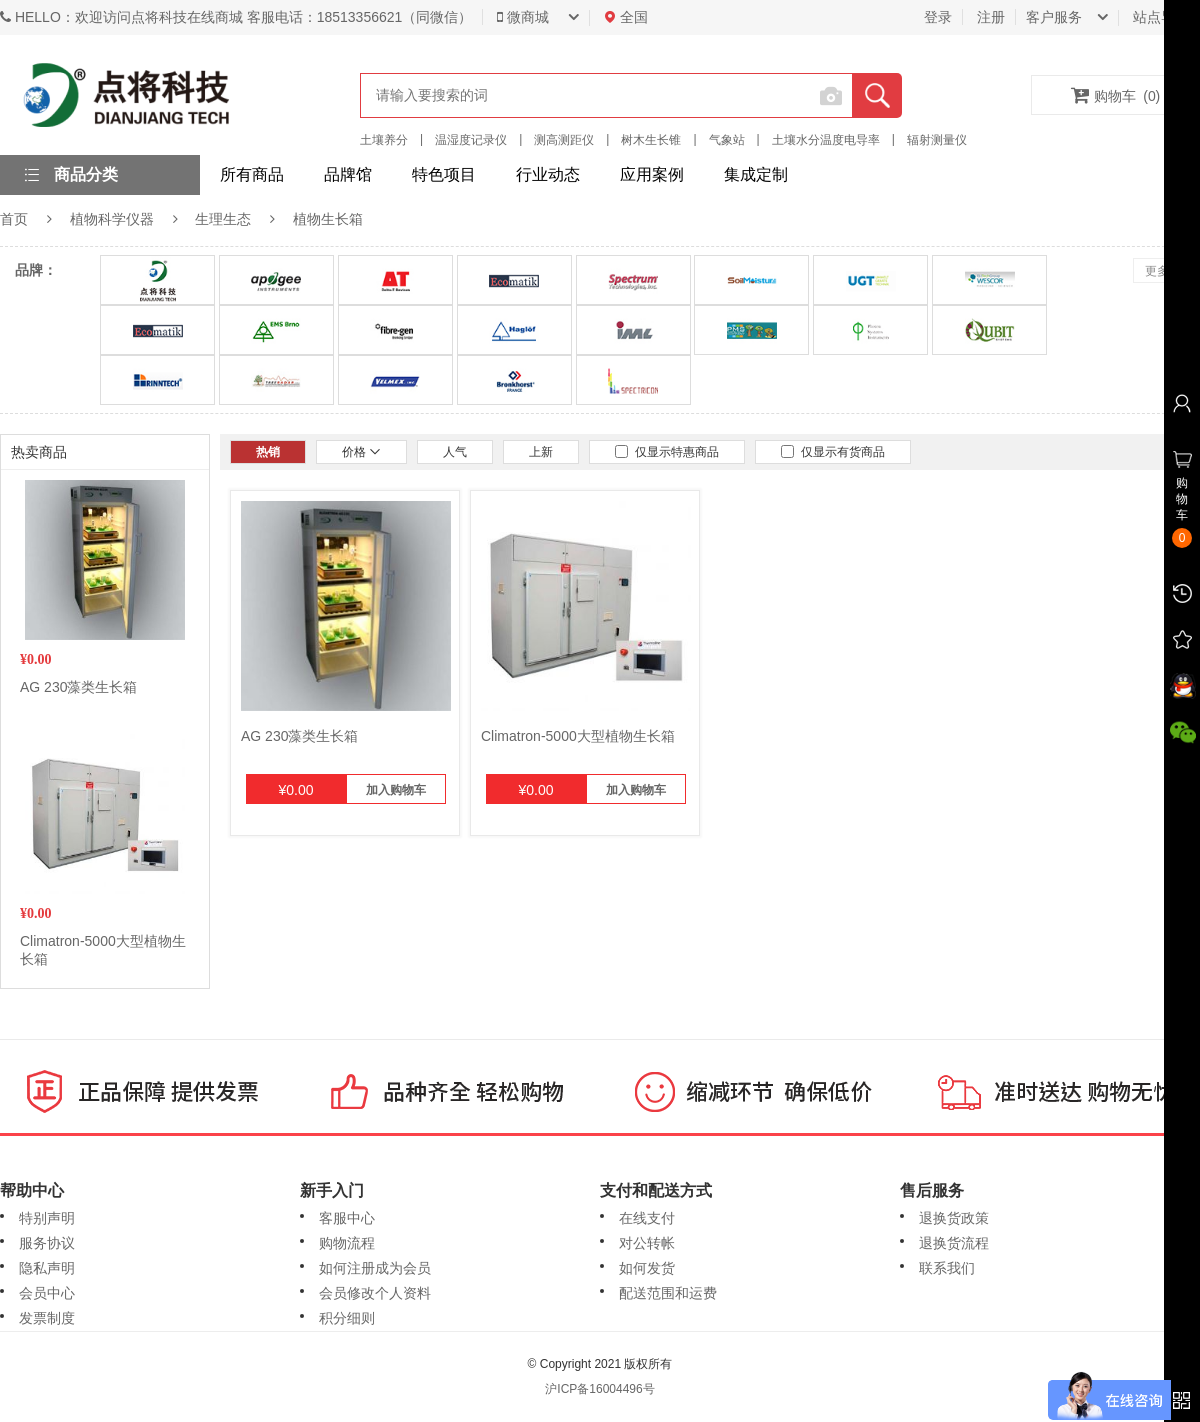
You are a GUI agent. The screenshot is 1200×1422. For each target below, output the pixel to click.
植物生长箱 (328, 219)
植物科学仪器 (112, 219)
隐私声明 (47, 1268)
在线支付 (647, 1218)
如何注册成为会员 (375, 1268)
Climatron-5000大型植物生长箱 (578, 736)
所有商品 (252, 174)
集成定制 (756, 174)
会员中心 (47, 1293)
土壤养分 (384, 140)
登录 (938, 17)
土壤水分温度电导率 (826, 140)
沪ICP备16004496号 (599, 1389)
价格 (361, 452)
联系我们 (947, 1268)
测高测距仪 (564, 140)
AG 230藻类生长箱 (78, 687)
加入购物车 (396, 790)
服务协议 (47, 1243)
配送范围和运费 (668, 1293)
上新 (541, 452)
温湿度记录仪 (471, 140)
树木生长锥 (651, 140)
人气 (455, 452)
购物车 (1116, 95)
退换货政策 (954, 1218)
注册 (991, 17)
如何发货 (647, 1268)
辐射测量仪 (937, 140)
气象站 (727, 140)
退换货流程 (954, 1243)
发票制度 (47, 1318)
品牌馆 (348, 174)
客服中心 (347, 1218)
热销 (268, 452)
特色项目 (444, 174)
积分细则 (347, 1318)
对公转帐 (647, 1243)
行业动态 (548, 174)
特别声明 (47, 1218)
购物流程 (347, 1243)
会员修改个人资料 (375, 1293)
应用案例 (652, 174)
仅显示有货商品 (833, 452)
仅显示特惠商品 (667, 452)
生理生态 (223, 219)
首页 (14, 219)
